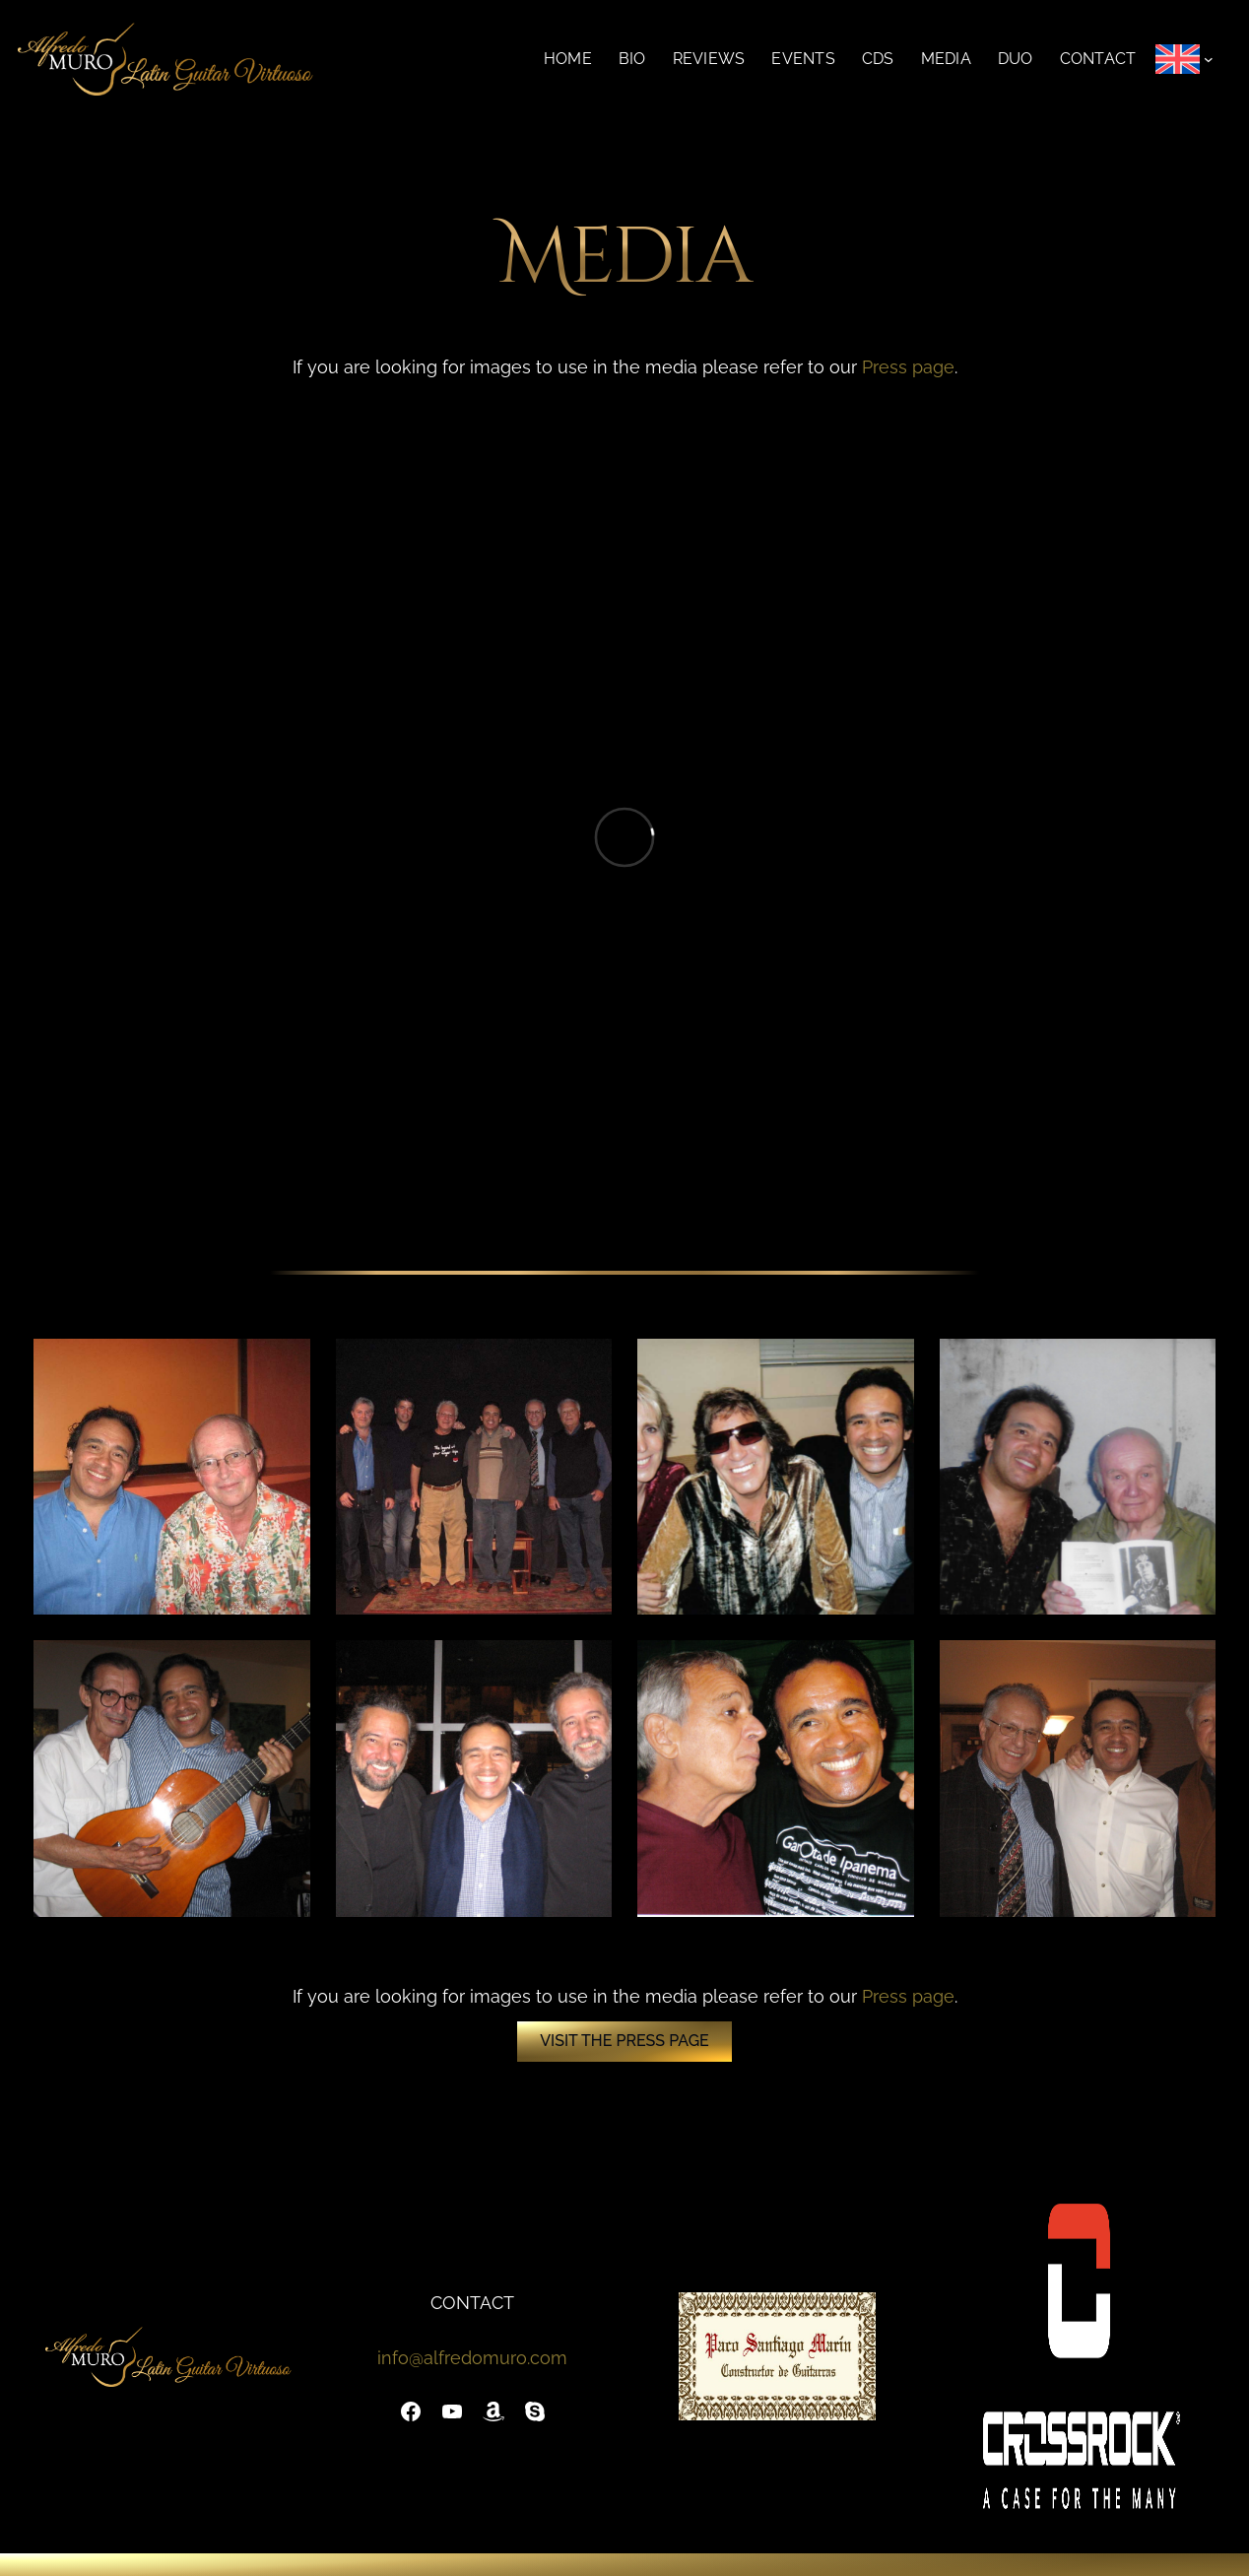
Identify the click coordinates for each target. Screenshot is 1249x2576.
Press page (908, 367)
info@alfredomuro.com (472, 2357)
